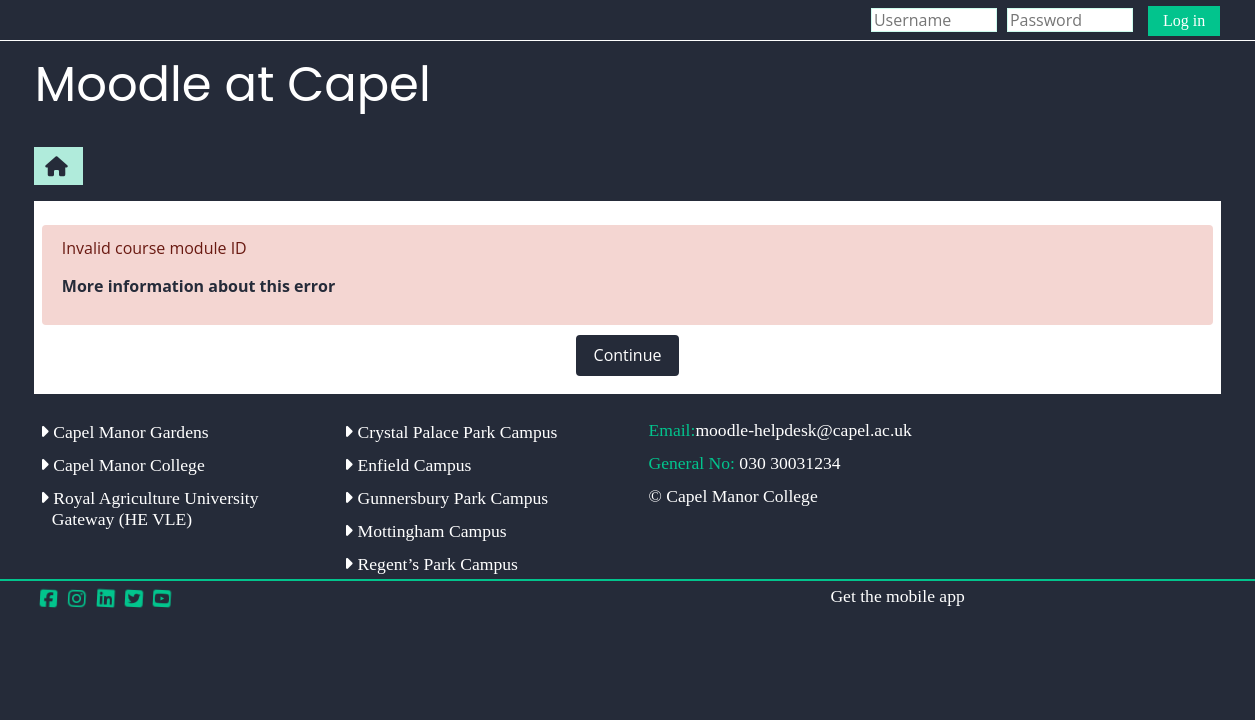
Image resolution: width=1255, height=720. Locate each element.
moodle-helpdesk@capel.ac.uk (803, 430)
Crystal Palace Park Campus (450, 432)
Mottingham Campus (425, 531)
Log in (1184, 20)
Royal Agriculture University (149, 508)
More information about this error (198, 286)
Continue (628, 355)
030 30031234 (789, 463)
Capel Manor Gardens (124, 432)
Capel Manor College (122, 465)
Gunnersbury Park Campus (446, 498)
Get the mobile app (897, 596)
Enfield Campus (407, 465)
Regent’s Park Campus (431, 564)
